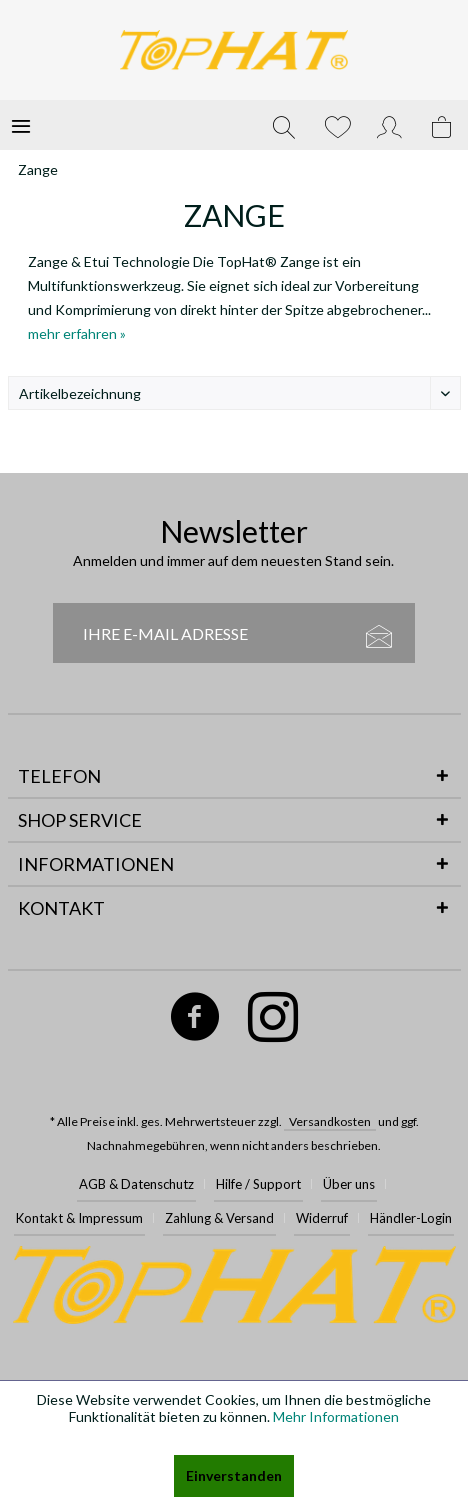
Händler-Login (411, 1218)
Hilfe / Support (258, 1184)
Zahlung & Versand (219, 1218)
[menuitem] (21, 125)
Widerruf (322, 1218)
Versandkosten (330, 1121)
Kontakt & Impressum (79, 1218)
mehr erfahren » (77, 333)
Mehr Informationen (336, 1416)
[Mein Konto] (390, 125)
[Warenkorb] (443, 125)
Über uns (349, 1184)
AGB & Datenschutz (136, 1184)
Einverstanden (234, 1475)
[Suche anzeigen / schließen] (284, 125)
